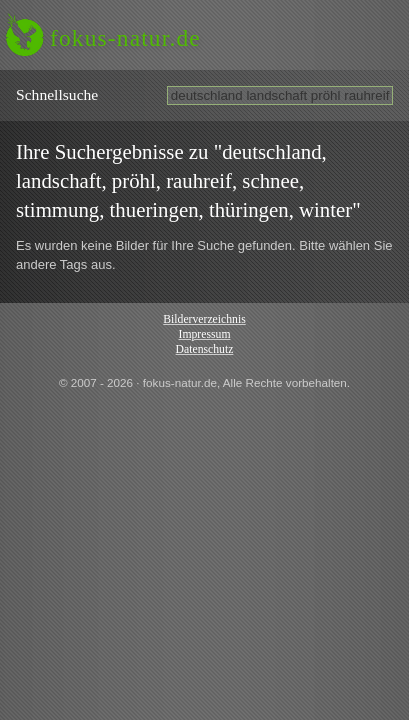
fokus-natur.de (125, 38)
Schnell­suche (57, 94)
